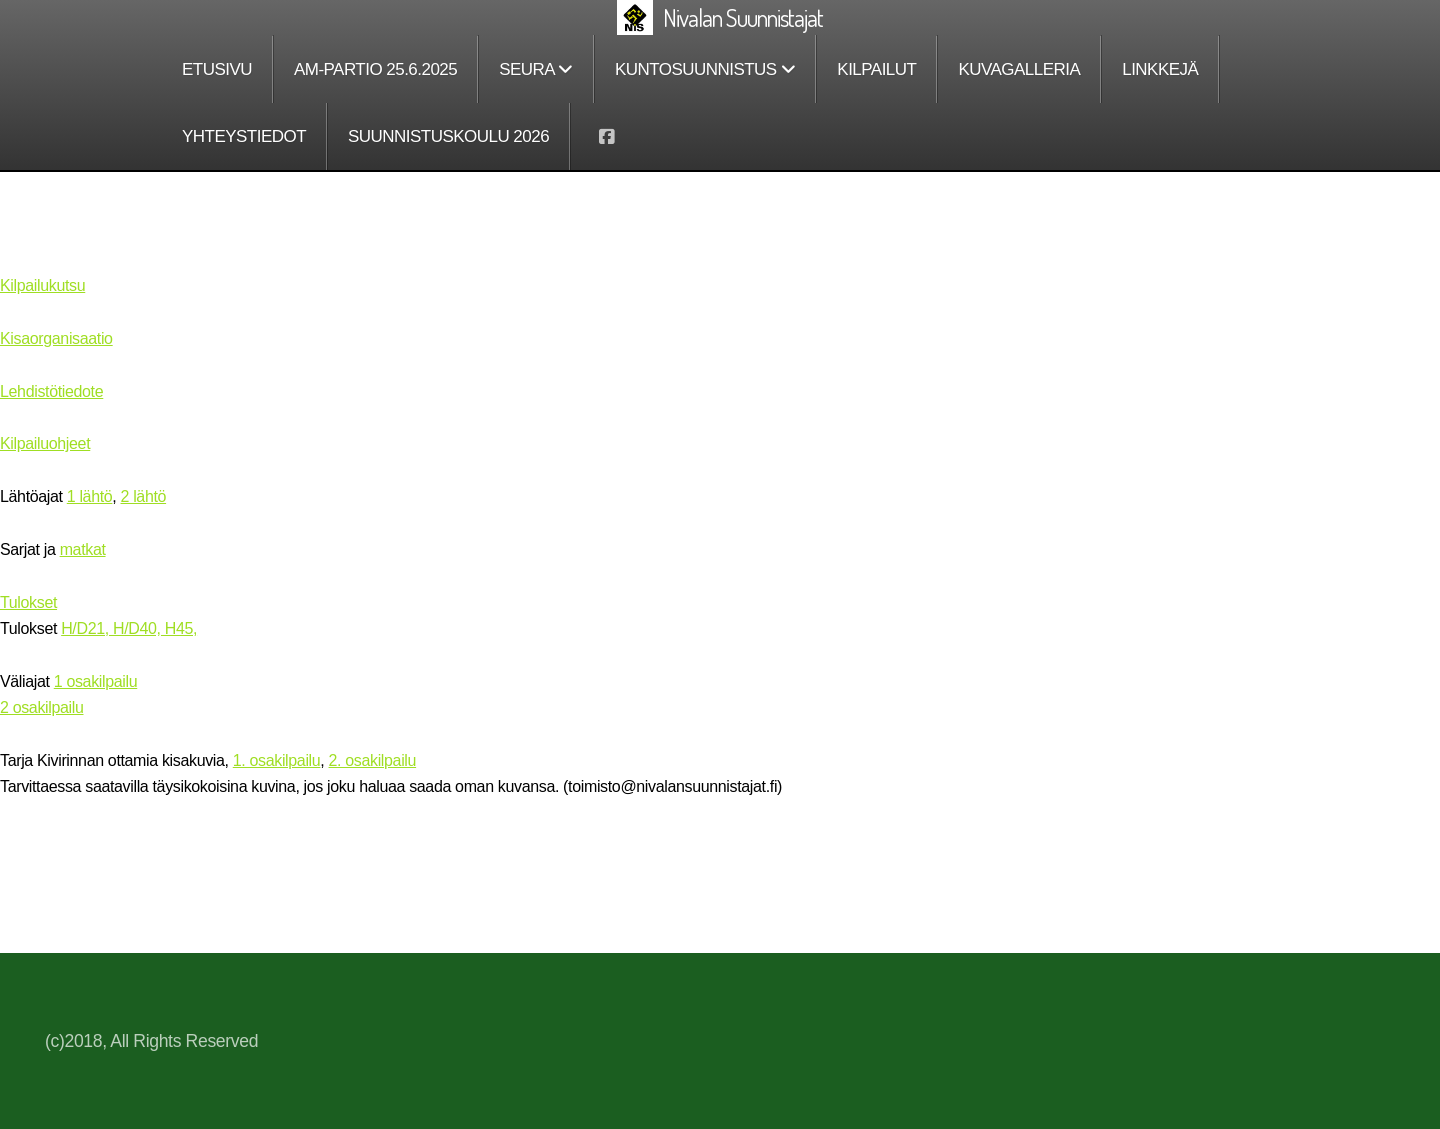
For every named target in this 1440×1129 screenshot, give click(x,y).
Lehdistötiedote (51, 391)
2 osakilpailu (41, 707)
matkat (83, 549)
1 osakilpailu (95, 681)
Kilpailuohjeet (45, 443)
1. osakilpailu (277, 760)
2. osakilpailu (373, 760)
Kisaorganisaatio (56, 338)
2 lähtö (144, 496)
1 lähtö (90, 496)
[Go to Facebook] (606, 137)
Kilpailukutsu (42, 285)
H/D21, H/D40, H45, (129, 628)
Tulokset (28, 602)
